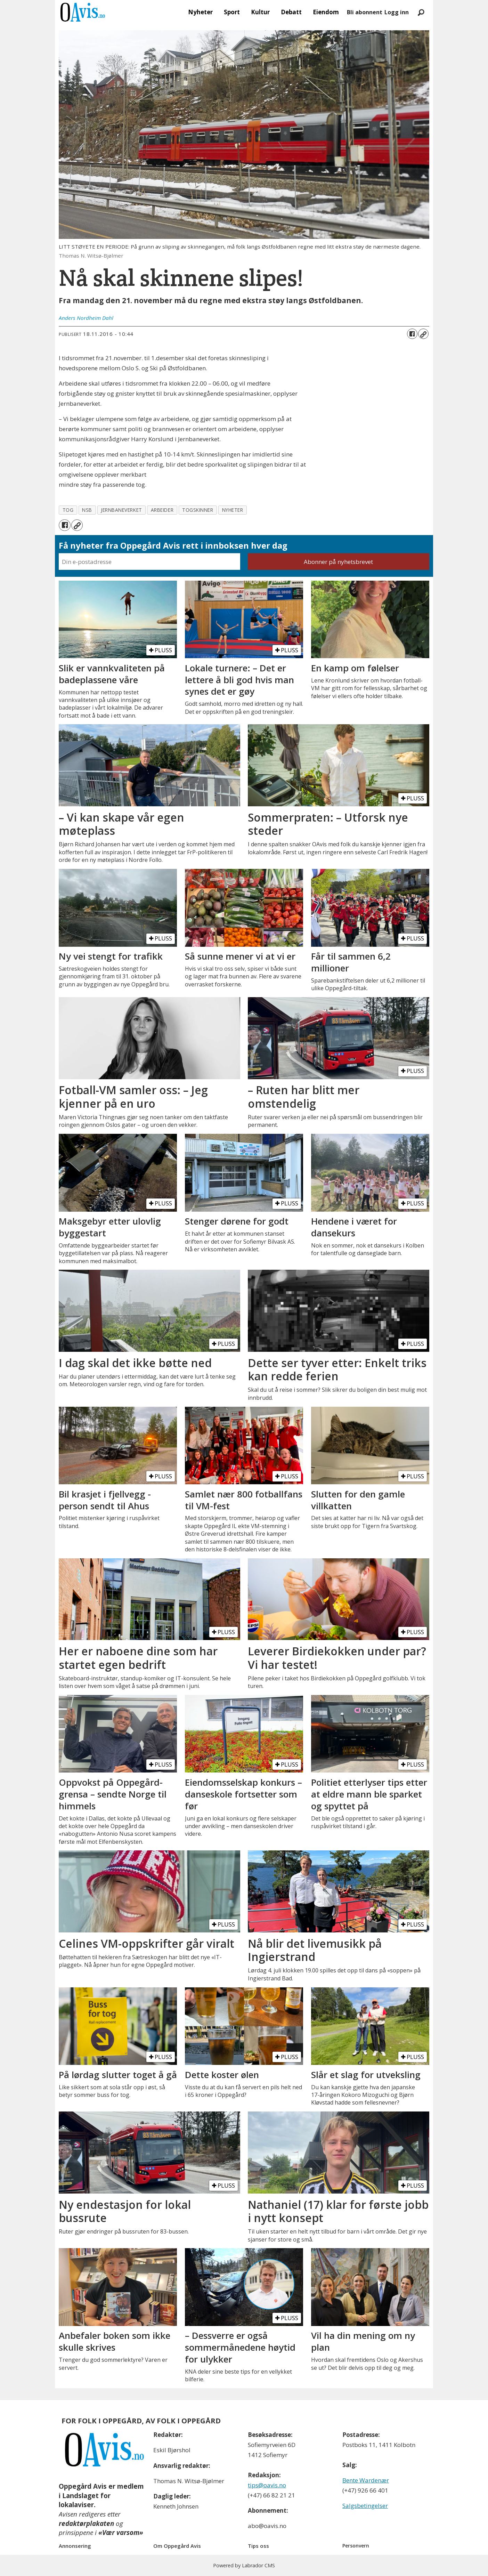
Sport (232, 12)
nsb (87, 510)
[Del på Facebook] (412, 334)
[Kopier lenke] (423, 334)
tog (68, 510)
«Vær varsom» (120, 2532)
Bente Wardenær (365, 2480)
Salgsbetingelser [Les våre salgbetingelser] (365, 2506)
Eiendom (326, 12)
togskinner (197, 510)
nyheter (232, 510)
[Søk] (421, 12)
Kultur (260, 12)
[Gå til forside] (82, 12)
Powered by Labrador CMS (244, 2565)
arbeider (162, 510)
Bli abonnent (364, 12)
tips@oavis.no (267, 2485)
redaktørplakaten (86, 2523)
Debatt (291, 12)
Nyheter (200, 12)
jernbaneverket (121, 510)
